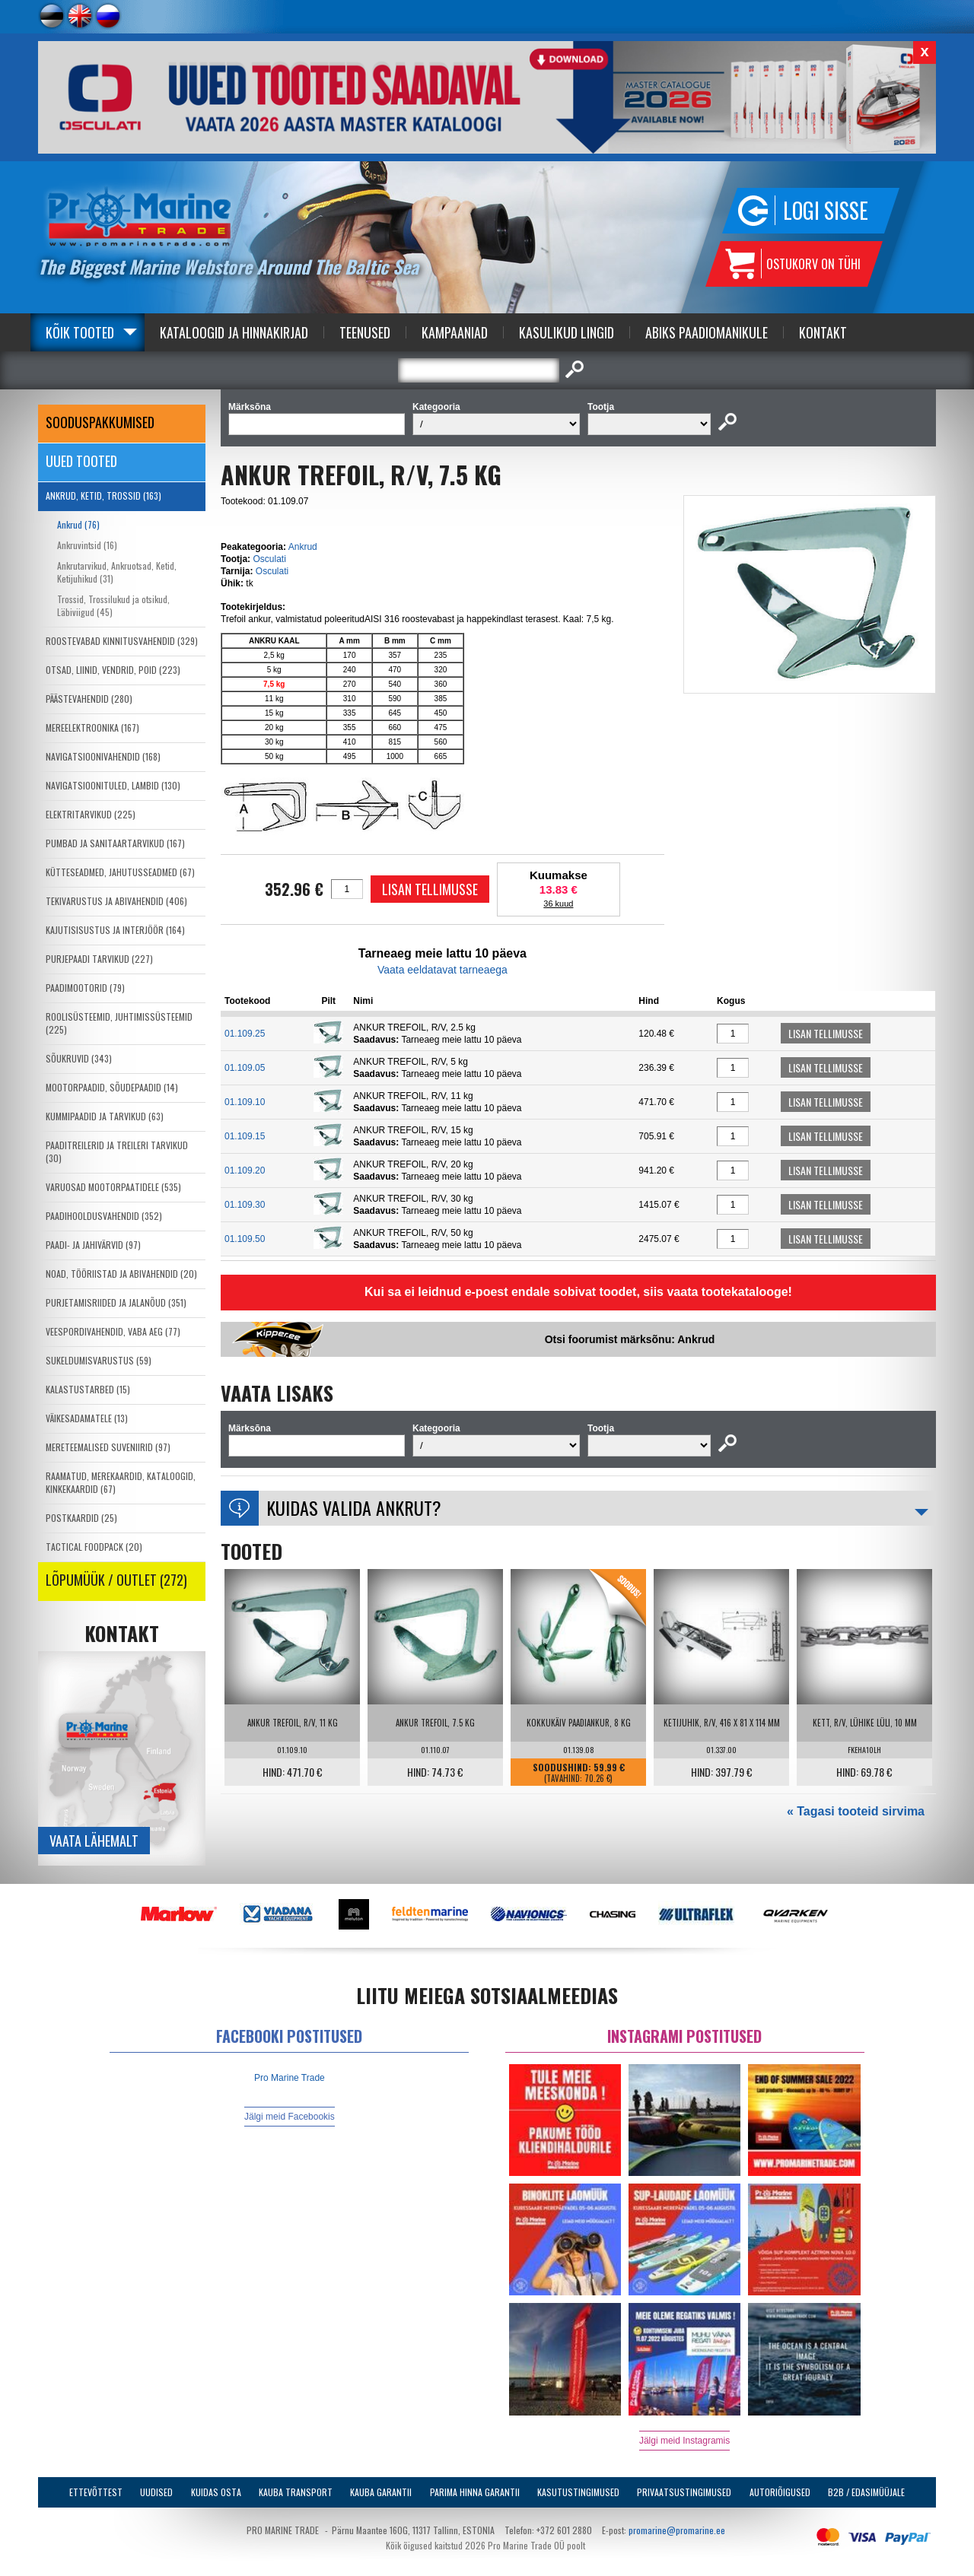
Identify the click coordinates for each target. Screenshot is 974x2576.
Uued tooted (81, 461)
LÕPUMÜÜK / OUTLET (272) (116, 1580)
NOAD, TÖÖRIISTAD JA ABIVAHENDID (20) (121, 1273)
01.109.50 (244, 1239)
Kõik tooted (80, 332)
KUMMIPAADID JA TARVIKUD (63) (105, 1116)
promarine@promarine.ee (677, 2530)
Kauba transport (296, 2491)
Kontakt (823, 332)
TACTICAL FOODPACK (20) (94, 1546)
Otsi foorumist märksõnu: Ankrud (630, 1339)
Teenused (364, 332)
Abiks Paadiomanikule (706, 332)
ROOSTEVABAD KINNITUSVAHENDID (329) (122, 640)
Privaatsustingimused (684, 2491)
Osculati (269, 559)
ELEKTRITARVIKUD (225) (90, 814)
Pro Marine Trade (289, 2078)
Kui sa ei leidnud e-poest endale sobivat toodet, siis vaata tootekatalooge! (578, 1291)
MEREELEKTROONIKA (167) (92, 727)
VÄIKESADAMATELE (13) (87, 1418)
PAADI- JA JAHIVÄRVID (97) (93, 1244)
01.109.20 (244, 1170)
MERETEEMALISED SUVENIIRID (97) (108, 1446)
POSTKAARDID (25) (81, 1517)
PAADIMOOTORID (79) (85, 987)
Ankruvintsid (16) (87, 544)
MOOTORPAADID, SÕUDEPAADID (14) (112, 1087)
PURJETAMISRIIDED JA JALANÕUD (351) (116, 1302)
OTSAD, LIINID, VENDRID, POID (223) (113, 669)
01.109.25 (244, 1033)
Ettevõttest (96, 2491)
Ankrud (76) (78, 524)
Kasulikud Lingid (566, 332)
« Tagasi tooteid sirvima (856, 1811)
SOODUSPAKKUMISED (100, 422)
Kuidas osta (216, 2491)
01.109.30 (244, 1204)
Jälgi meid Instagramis (684, 2440)
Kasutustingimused (578, 2491)
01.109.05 (244, 1067)
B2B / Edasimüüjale (866, 2491)
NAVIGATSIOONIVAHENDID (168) (103, 756)
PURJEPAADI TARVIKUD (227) (99, 958)
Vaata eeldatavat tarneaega (442, 970)
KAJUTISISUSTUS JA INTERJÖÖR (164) (115, 929)
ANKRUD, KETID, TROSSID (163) (103, 495)
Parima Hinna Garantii (475, 2491)
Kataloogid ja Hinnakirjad (234, 332)
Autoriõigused (780, 2491)
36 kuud (558, 903)
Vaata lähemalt (93, 1840)
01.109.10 (244, 1102)
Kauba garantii (381, 2491)
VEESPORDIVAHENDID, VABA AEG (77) (113, 1331)
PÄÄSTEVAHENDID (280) (89, 698)
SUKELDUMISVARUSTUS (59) (98, 1360)
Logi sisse (825, 210)
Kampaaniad (455, 332)
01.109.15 (244, 1136)
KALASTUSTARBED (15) (88, 1389)
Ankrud (302, 547)
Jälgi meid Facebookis (289, 2116)
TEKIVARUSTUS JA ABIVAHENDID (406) (116, 900)
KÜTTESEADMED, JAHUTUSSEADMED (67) (120, 872)
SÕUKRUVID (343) (79, 1058)
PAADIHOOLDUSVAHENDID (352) (104, 1215)
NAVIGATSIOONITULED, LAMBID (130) (113, 785)
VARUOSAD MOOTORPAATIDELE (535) (113, 1186)
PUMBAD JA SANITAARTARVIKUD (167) (115, 843)
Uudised (156, 2491)
